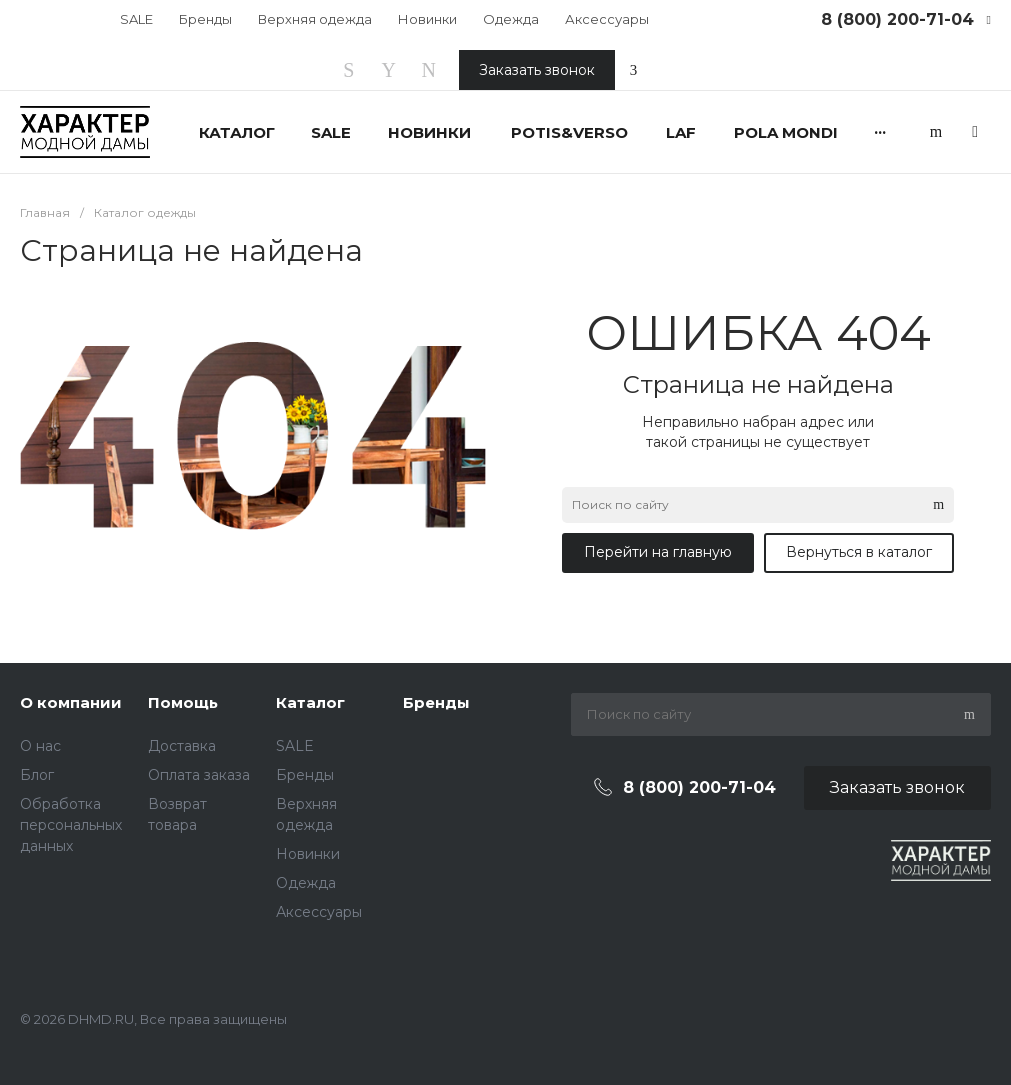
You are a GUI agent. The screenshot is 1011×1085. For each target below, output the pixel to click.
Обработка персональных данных (71, 825)
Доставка (182, 746)
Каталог (310, 702)
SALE (136, 19)
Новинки (427, 19)
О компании (71, 702)
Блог (37, 775)
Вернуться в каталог (859, 552)
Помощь (183, 702)
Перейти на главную (658, 552)
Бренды (205, 19)
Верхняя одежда (315, 19)
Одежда (511, 19)
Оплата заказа (199, 775)
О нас (40, 746)
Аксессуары (607, 19)
